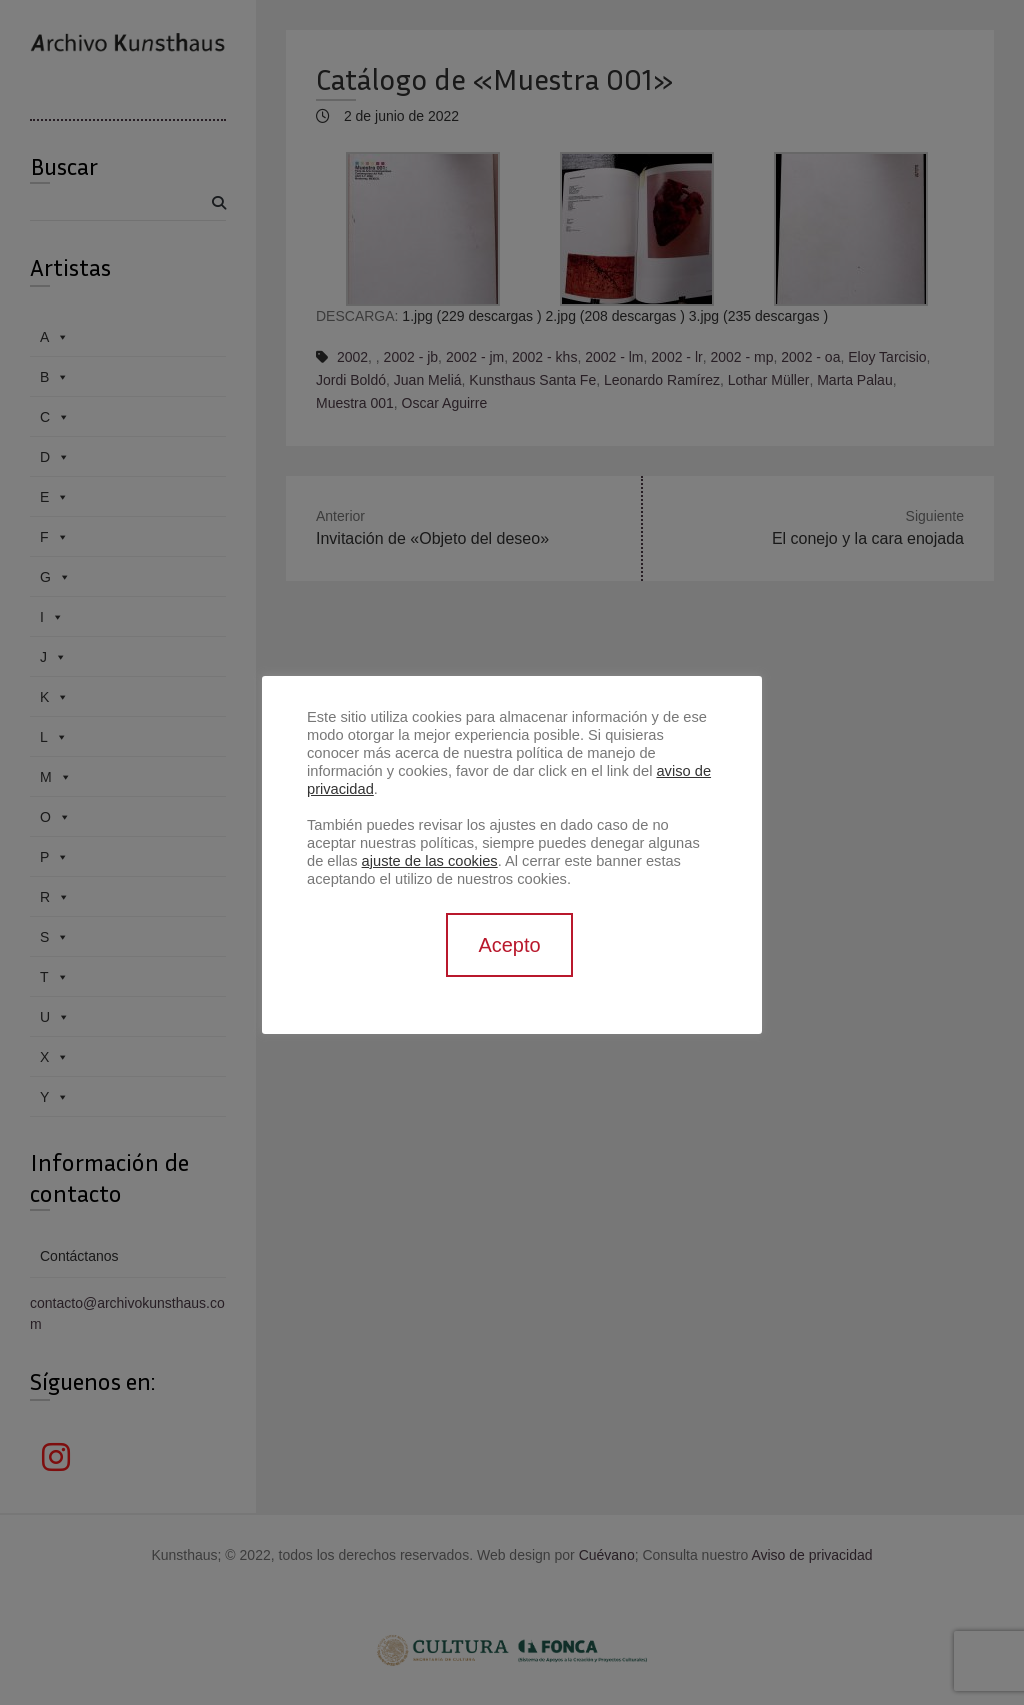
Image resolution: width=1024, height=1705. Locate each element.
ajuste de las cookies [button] (430, 861)
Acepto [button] (509, 945)
